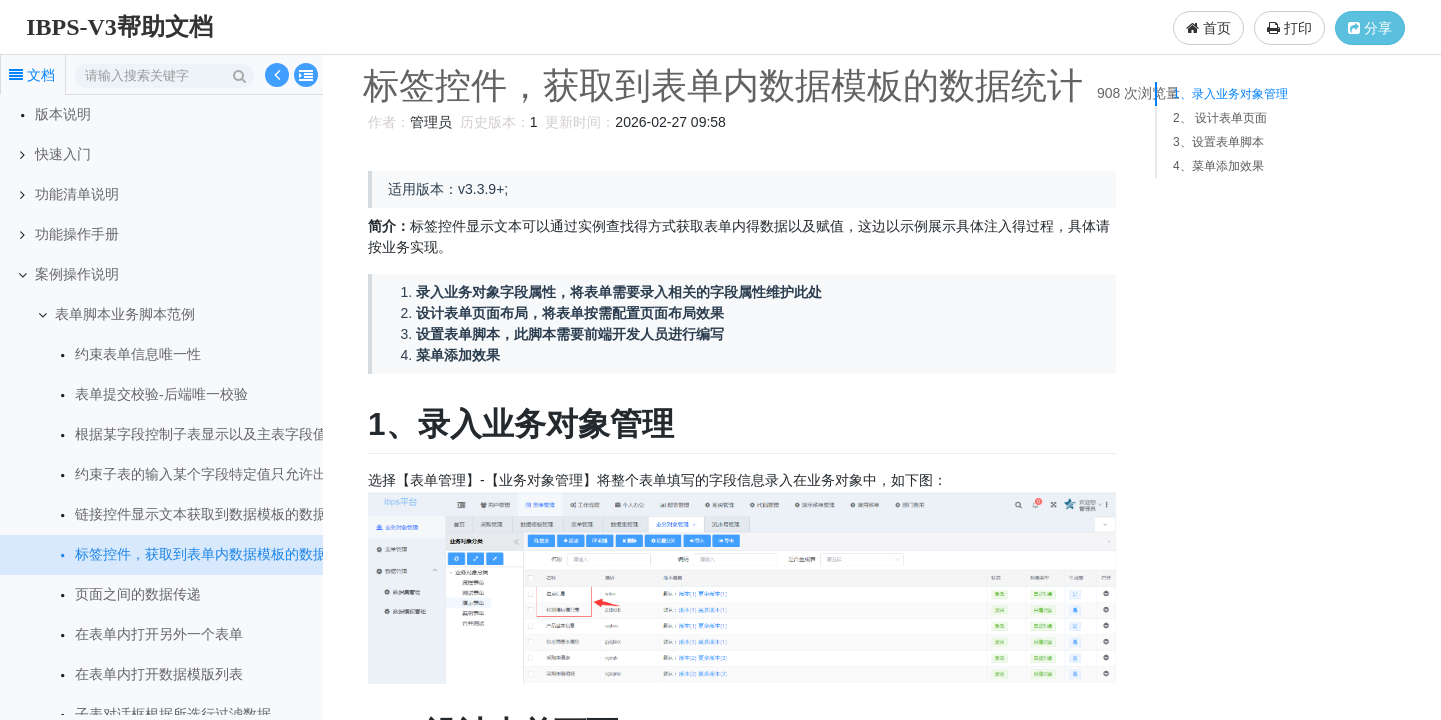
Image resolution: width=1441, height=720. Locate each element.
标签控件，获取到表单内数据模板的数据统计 (215, 554)
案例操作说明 (77, 274)
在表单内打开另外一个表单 (159, 634)
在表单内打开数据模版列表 (159, 674)
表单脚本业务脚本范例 (125, 314)
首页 (1208, 28)
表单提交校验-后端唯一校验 (161, 394)
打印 (1289, 28)
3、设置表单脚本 (1218, 142)
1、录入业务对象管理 (1230, 94)
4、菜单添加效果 (1218, 166)
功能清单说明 (77, 194)
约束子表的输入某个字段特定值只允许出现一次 (222, 474)
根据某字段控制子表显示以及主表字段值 (201, 434)
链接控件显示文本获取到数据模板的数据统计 (215, 514)
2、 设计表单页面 (1220, 118)
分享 (1370, 28)
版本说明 (63, 114)
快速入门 (63, 154)
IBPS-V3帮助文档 (119, 27)
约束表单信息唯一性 (138, 354)
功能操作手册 (77, 234)
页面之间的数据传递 (138, 594)
